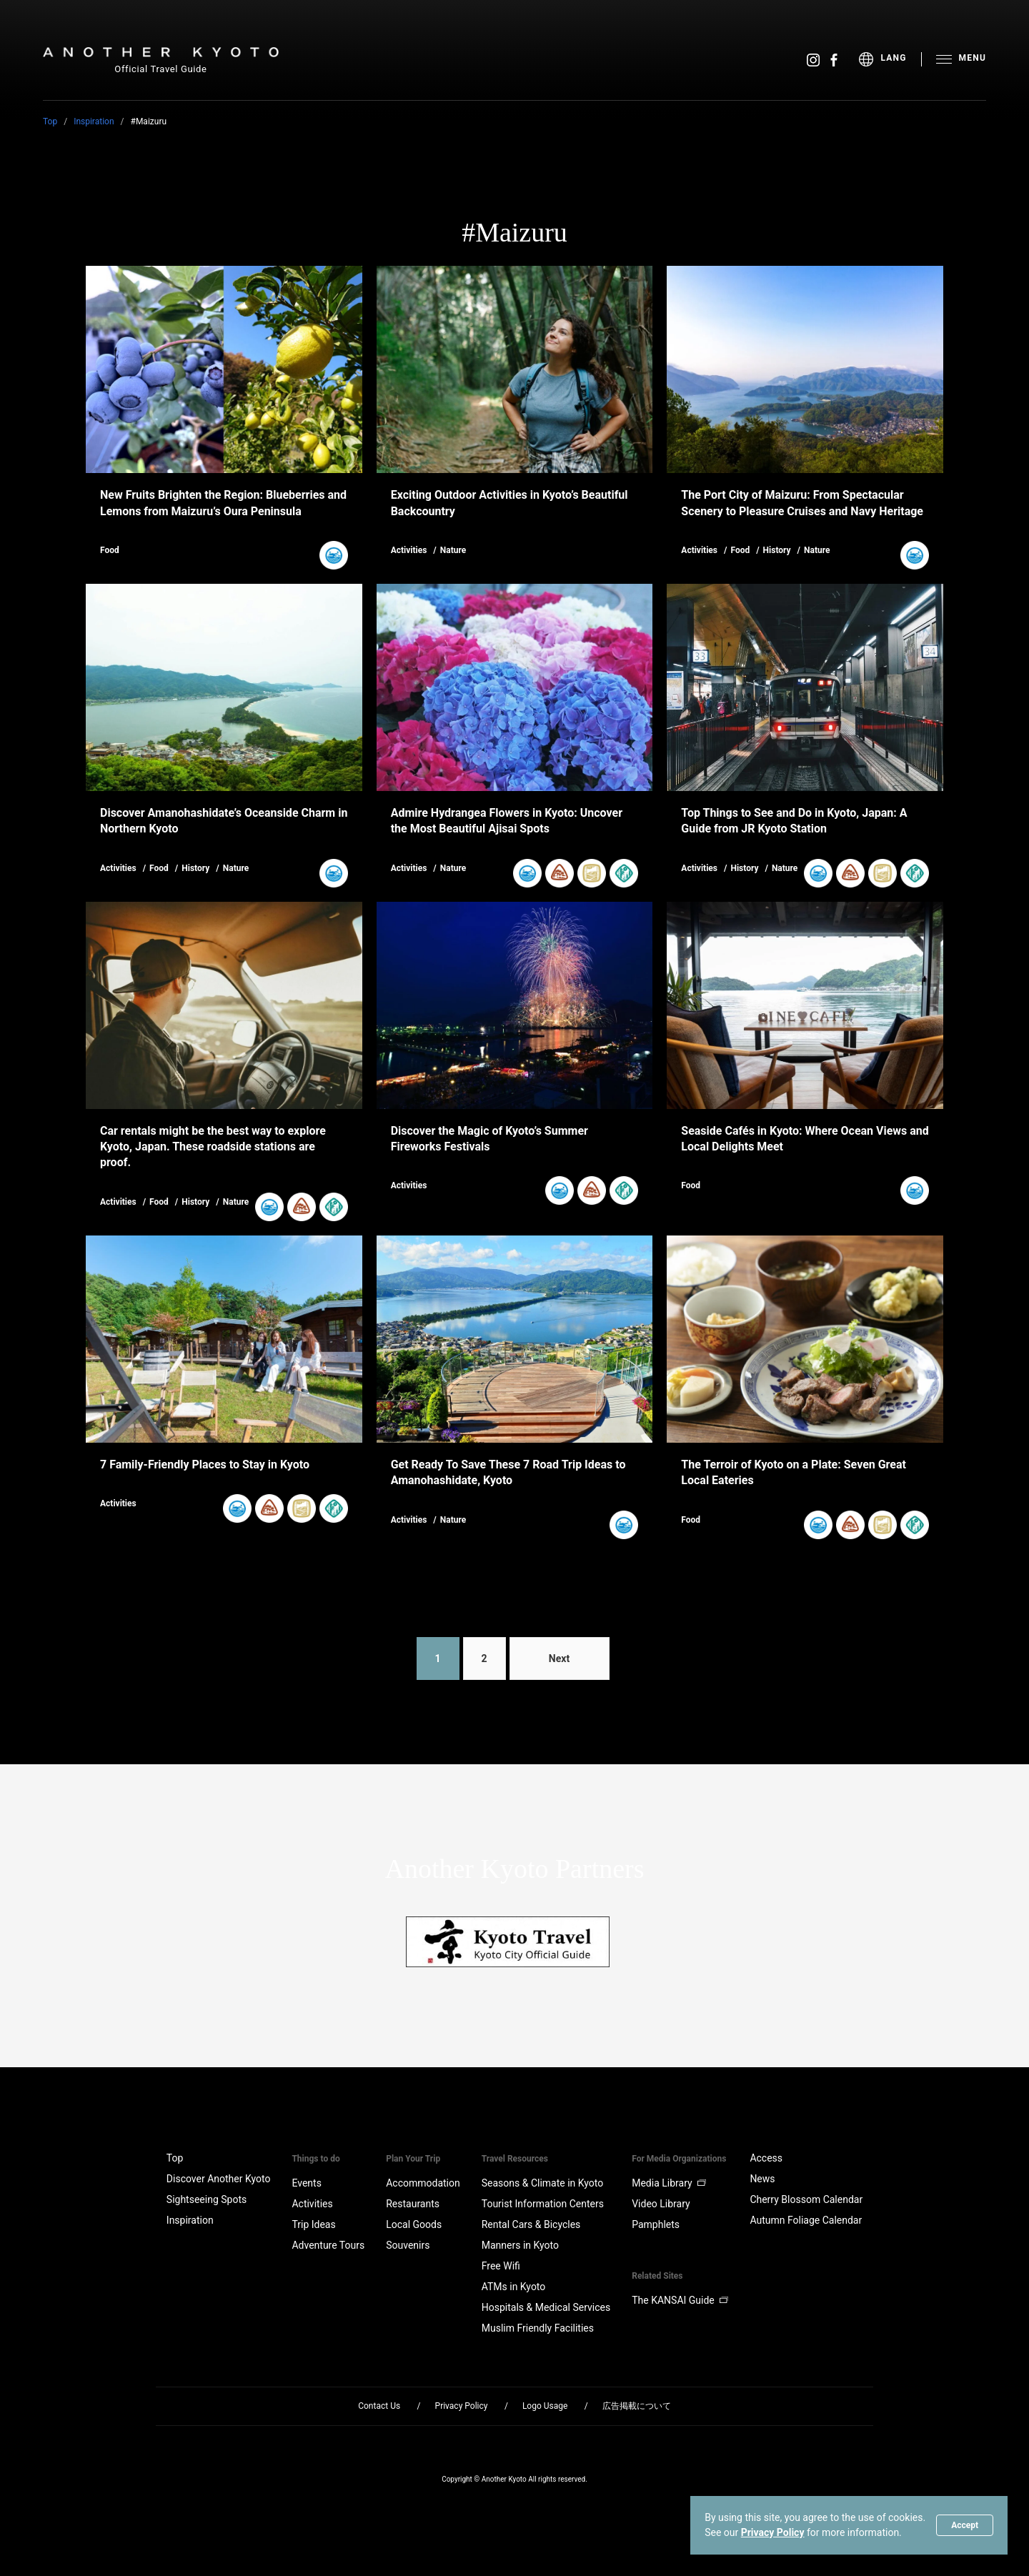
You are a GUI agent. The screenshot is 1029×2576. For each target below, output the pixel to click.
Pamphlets (656, 2224)
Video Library (661, 2204)
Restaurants (412, 2204)
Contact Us (379, 2406)
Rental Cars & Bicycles (531, 2224)
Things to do (315, 2159)
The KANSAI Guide (680, 2300)
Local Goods (414, 2224)
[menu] (890, 59)
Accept (964, 2525)
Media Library (669, 2183)
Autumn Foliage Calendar (806, 2220)
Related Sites (657, 2276)
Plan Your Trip (413, 2159)
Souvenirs (407, 2245)
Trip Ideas (313, 2224)
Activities (312, 2204)
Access (766, 2158)
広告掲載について (636, 2406)
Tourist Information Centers (543, 2204)
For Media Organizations (679, 2159)
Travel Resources (515, 2159)
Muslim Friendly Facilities (538, 2328)
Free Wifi (501, 2266)
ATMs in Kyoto (514, 2287)
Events (306, 2183)
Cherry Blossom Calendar (806, 2199)
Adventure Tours (328, 2245)
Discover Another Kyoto (218, 2179)
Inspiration (94, 121)
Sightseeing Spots (206, 2199)
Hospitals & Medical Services (546, 2307)
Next (559, 1658)
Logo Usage (544, 2406)
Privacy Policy (773, 2532)
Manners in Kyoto (520, 2245)
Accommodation (423, 2183)
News (762, 2179)
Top (50, 121)
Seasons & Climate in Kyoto (543, 2183)
